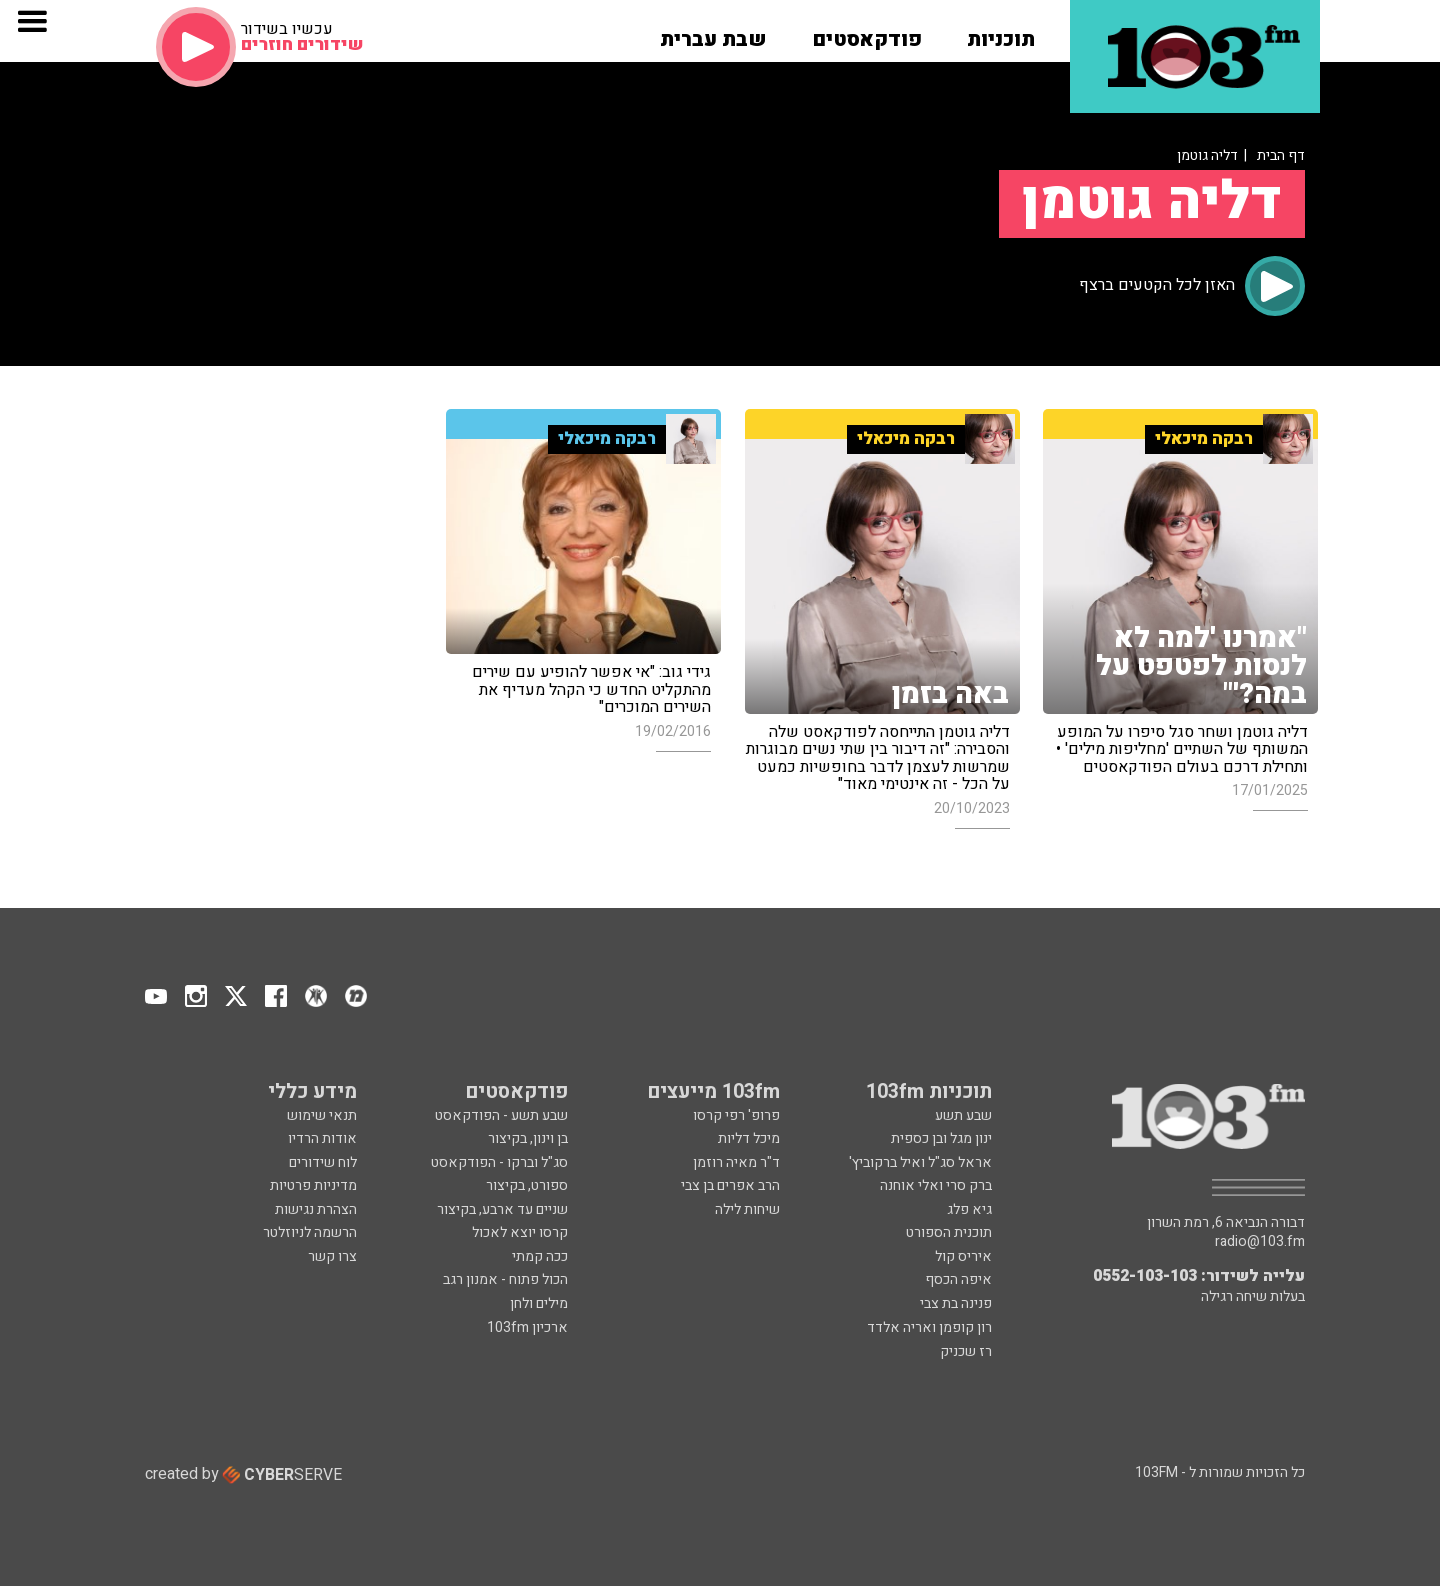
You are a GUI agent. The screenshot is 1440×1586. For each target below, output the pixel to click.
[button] (1001, 33)
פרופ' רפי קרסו (736, 1115)
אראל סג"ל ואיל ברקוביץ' (920, 1162)
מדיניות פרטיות (313, 1185)
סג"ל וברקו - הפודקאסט (499, 1162)
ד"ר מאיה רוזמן (736, 1162)
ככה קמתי (540, 1256)
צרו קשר (332, 1256)
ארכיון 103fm (527, 1327)
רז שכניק (966, 1351)
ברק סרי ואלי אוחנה (936, 1185)
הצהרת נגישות (316, 1209)
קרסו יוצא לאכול (520, 1232)
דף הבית (1281, 155)
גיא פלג (969, 1209)
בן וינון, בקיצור (528, 1138)
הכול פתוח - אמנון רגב (505, 1279)
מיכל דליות (749, 1138)
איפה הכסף (958, 1279)
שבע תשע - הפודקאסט (501, 1115)
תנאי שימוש (322, 1115)
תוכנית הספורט (949, 1232)
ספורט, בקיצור (527, 1185)
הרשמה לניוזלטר (310, 1232)
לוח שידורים (323, 1162)
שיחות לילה (747, 1209)
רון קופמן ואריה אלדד (929, 1327)
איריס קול (963, 1256)
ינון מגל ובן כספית (941, 1138)
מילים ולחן (539, 1303)
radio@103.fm (1260, 1242)
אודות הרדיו (322, 1138)
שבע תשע (963, 1115)
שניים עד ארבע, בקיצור (502, 1209)
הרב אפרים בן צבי (730, 1185)
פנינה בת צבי (956, 1303)
